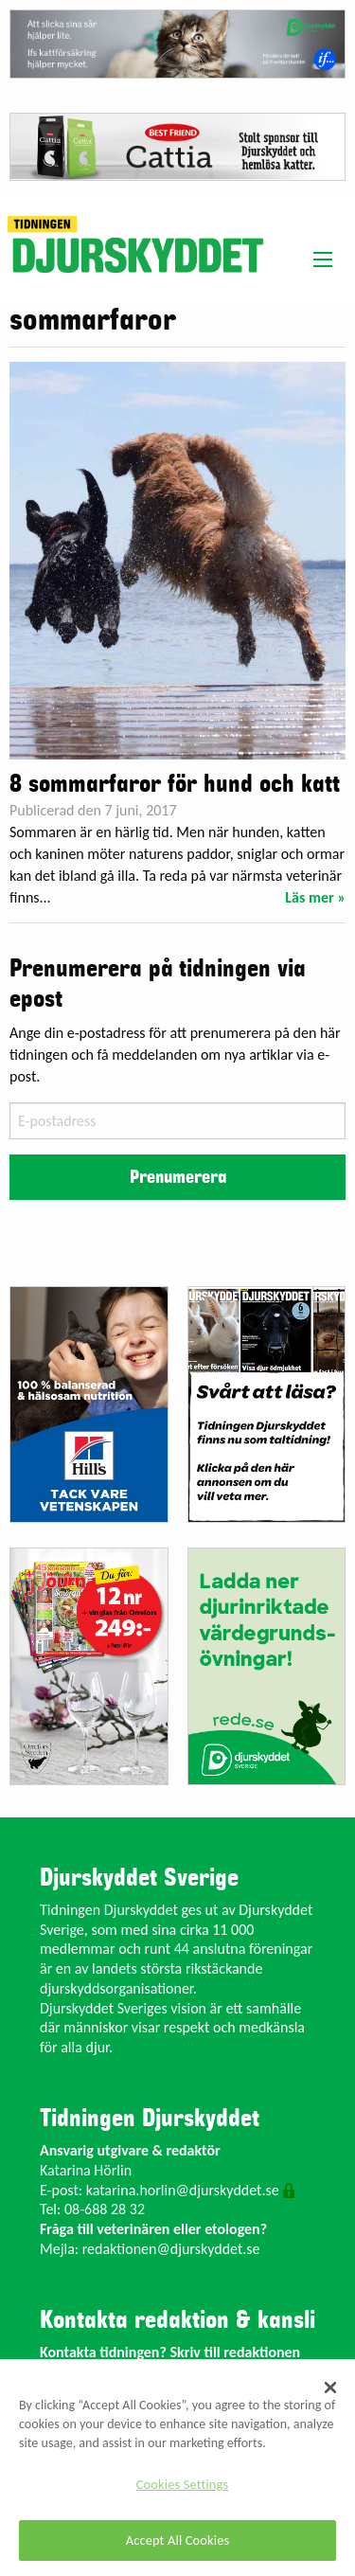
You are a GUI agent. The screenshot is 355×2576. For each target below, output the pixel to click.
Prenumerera (178, 1177)
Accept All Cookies (178, 2540)
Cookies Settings (182, 2484)
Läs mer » (315, 897)
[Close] (330, 2387)
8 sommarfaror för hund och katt (174, 784)
